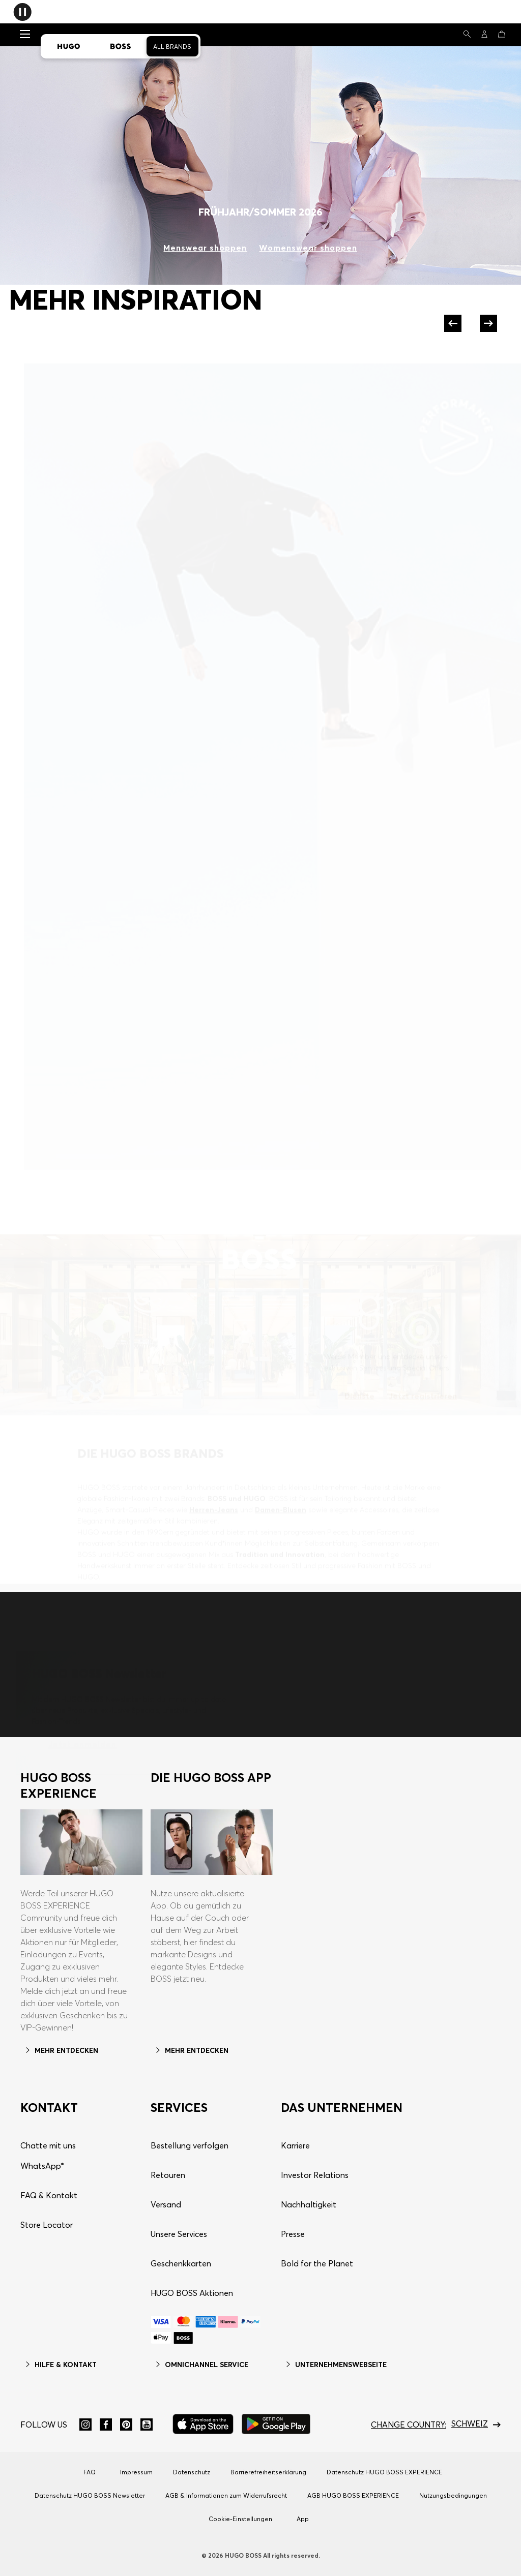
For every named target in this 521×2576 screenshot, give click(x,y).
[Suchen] (467, 34)
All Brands (172, 46)
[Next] (487, 323)
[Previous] (454, 323)
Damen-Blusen (280, 1493)
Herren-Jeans (213, 1493)
